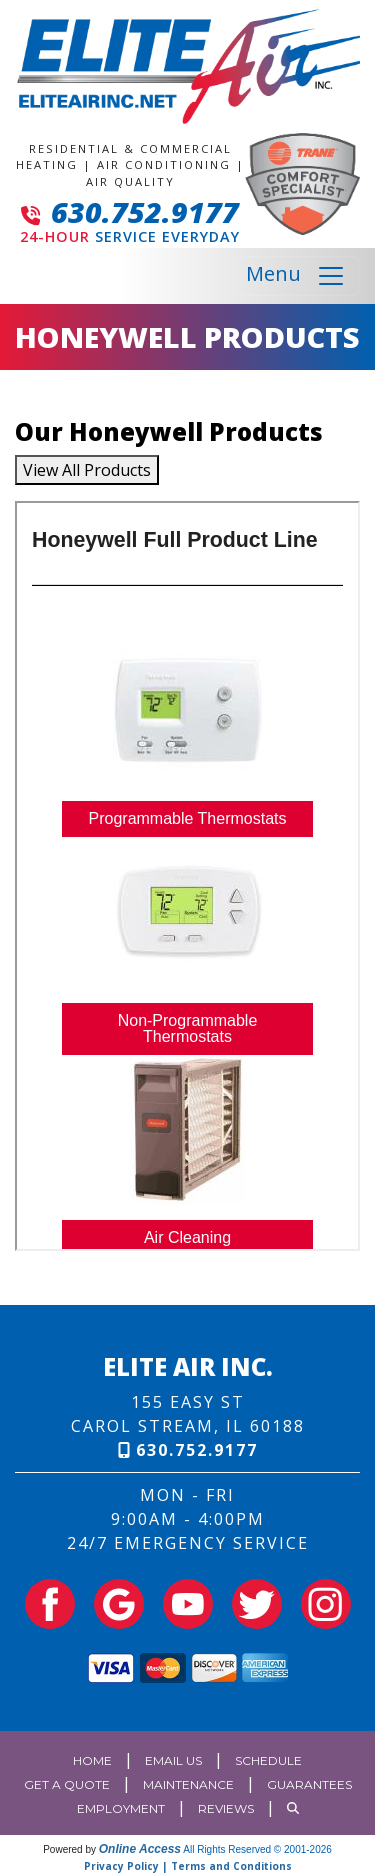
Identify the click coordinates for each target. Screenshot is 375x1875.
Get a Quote (67, 1784)
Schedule (268, 1760)
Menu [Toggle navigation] (296, 275)
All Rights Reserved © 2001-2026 (257, 1849)
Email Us (173, 1760)
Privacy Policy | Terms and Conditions (188, 1866)
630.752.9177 (145, 211)
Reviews (226, 1808)
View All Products (87, 470)
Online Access (140, 1849)
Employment (121, 1808)
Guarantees (309, 1784)
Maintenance (188, 1784)
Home (92, 1760)
